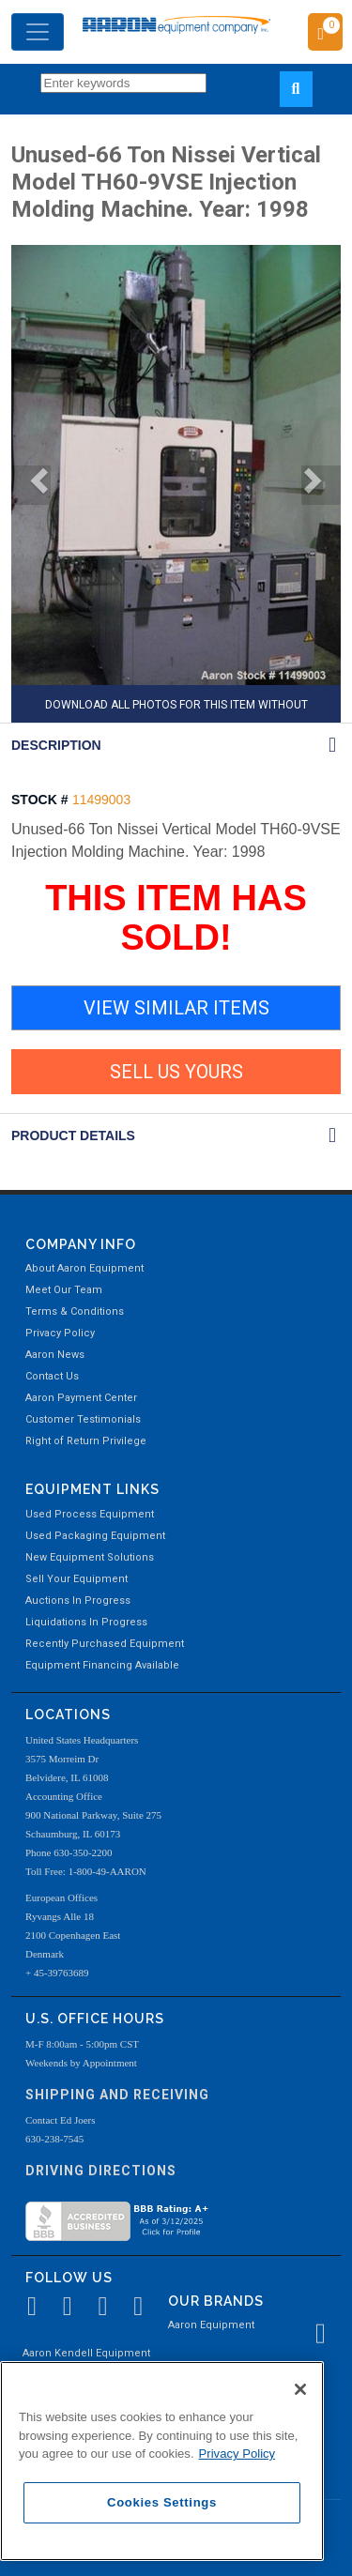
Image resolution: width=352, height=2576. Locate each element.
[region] (162, 2461)
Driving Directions (100, 2170)
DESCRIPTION (56, 745)
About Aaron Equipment (84, 1268)
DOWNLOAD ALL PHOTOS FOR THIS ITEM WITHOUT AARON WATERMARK (176, 710)
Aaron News (54, 1355)
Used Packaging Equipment (95, 1536)
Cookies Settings (162, 2502)
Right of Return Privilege (85, 1441)
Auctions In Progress (77, 1600)
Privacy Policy (60, 1333)
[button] (31, 485)
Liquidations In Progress (86, 1622)
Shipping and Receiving (117, 2094)
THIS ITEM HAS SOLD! (176, 917)
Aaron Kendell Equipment (86, 2353)
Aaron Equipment (211, 2325)
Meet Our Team (63, 1290)
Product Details (73, 1135)
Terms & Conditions (74, 1311)
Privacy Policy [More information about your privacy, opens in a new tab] (237, 2453)
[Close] (300, 2389)
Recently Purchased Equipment (104, 1644)
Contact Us (52, 1376)
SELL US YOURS (176, 1071)
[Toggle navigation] (37, 32)
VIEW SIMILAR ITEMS (176, 1008)
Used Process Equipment (89, 1514)
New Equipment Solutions (89, 1557)
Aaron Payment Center (81, 1398)
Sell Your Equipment (76, 1579)
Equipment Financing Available (102, 1665)
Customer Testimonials (83, 1419)
